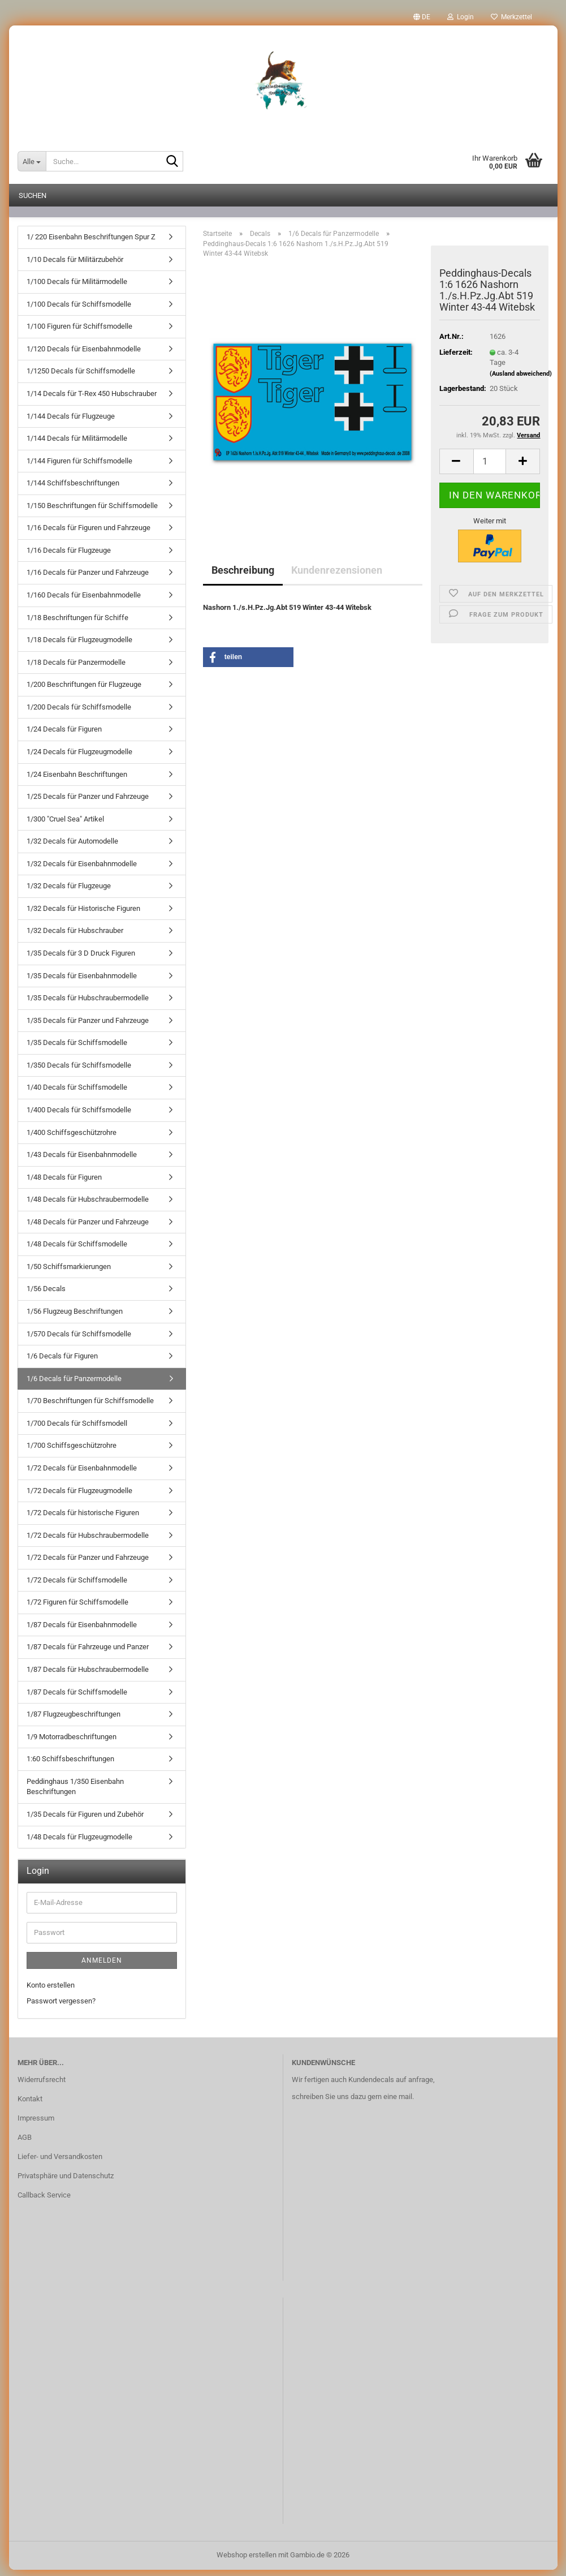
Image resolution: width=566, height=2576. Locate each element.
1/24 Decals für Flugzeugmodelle (79, 758)
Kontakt (30, 2105)
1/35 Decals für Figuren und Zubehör (85, 1820)
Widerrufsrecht (42, 2086)
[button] (422, 16)
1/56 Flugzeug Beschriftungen (75, 1317)
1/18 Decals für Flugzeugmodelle (79, 646)
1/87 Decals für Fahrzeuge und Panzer (88, 1653)
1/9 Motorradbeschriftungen (71, 1743)
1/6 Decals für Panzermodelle (74, 1385)
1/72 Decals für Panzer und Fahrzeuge (88, 1563)
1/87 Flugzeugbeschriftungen (73, 1720)
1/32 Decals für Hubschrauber (75, 936)
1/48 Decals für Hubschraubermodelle (88, 1205)
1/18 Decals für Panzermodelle (76, 668)
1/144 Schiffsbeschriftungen (73, 489)
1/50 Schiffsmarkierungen (69, 1272)
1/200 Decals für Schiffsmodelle (79, 713)
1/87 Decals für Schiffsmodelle (77, 1698)
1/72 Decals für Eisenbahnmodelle (82, 1474)
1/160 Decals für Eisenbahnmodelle (84, 601)
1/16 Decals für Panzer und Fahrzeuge (88, 578)
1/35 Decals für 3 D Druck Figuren (81, 959)
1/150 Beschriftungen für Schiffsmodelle (92, 512)
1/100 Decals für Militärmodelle (77, 287)
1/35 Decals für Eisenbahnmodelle (82, 982)
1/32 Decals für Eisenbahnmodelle (82, 870)
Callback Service (44, 2201)
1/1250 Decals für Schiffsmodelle (81, 377)
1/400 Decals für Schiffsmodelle (79, 1116)
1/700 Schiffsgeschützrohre (71, 1451)
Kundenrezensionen (336, 576)
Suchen (32, 195)
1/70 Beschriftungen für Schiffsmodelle (90, 1407)
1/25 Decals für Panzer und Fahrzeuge (88, 802)
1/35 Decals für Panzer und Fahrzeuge (88, 1026)
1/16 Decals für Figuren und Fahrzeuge (88, 534)
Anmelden (101, 1967)
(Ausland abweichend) (521, 380)
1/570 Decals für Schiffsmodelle (79, 1340)
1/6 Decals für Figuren (62, 1362)
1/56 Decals (46, 1295)
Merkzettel (511, 17)
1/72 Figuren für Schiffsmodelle (77, 1608)
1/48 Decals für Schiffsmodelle (77, 1250)
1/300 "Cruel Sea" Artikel (65, 825)
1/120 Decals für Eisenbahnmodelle (84, 355)
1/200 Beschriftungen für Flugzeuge (84, 690)
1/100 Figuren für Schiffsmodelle (79, 332)
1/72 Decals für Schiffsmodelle (77, 1586)
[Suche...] (32, 161)
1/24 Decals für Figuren (64, 735)
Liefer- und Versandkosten (60, 2162)
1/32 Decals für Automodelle (72, 847)
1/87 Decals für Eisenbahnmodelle (82, 1631)
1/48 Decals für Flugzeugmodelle (79, 1843)
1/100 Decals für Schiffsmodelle (79, 310)
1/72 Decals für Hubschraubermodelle (88, 1541)
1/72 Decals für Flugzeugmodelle (79, 1497)
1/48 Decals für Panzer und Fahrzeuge (88, 1228)
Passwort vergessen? (61, 2007)
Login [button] (460, 17)
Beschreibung (242, 576)
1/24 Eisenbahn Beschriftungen (77, 780)
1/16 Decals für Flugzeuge (69, 556)
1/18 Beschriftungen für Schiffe (77, 624)
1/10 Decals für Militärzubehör (75, 265)
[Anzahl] (490, 467)
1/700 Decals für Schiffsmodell (77, 1429)
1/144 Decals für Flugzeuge (71, 422)
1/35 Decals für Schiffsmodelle (77, 1048)
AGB (25, 2143)
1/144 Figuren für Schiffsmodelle (79, 467)
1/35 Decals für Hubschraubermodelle (88, 1004)
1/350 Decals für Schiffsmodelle (79, 1071)
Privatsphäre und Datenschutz (66, 2182)
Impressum (36, 2124)
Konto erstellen (51, 1991)
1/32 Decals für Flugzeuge (69, 892)
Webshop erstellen (246, 2561)
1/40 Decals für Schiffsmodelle (77, 1093)
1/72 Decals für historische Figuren (83, 1519)
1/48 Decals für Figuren (64, 1183)
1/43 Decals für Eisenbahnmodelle (82, 1160)
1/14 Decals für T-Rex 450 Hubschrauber (92, 399)
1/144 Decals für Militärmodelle (77, 444)
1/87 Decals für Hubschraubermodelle (88, 1675)
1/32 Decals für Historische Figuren (83, 914)
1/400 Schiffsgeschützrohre (71, 1138)
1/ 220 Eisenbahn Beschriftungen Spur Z (91, 243)
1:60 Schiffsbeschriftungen (70, 1765)
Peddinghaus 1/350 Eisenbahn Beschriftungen (75, 1793)
